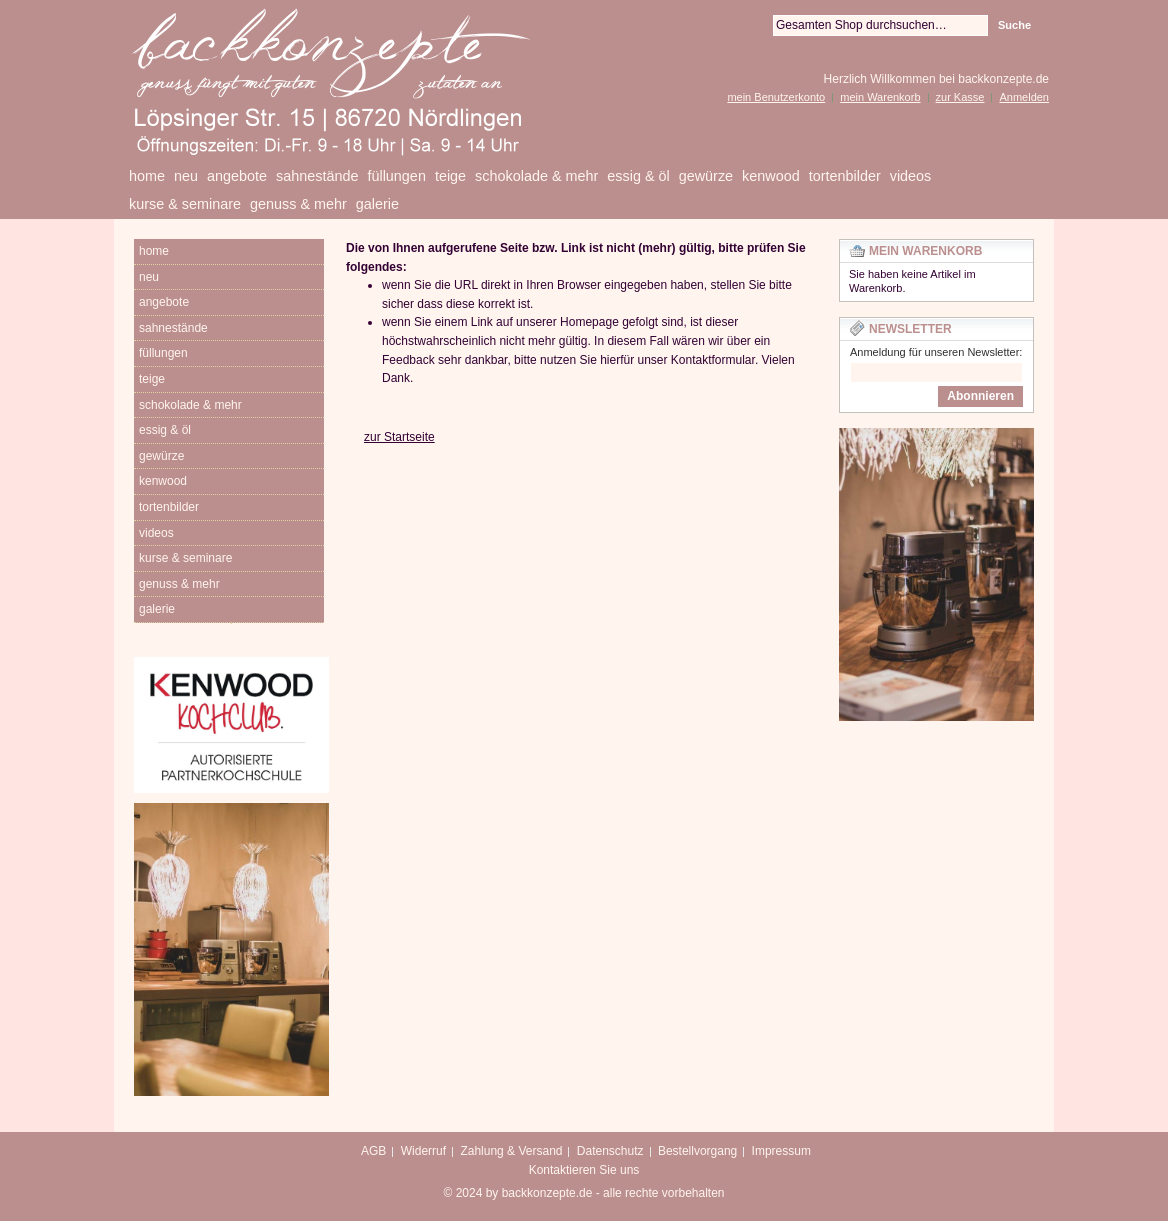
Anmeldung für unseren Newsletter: (936, 352)
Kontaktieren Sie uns (584, 1170)
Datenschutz (610, 1151)
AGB (373, 1151)
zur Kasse (960, 97)
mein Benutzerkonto (776, 97)
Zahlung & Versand (511, 1151)
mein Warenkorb (880, 97)
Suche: (761, 25)
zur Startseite (399, 437)
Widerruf (423, 1151)
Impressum (781, 1151)
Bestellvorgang (697, 1151)
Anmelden (1024, 97)
